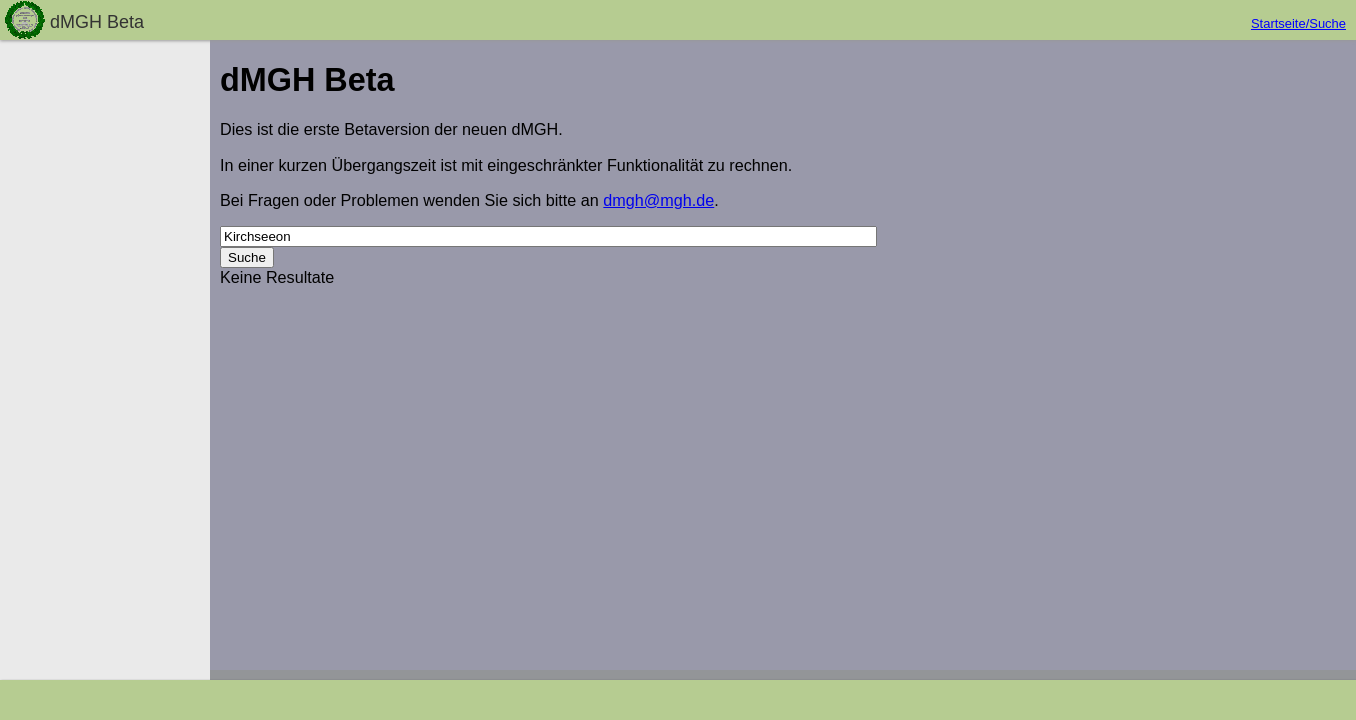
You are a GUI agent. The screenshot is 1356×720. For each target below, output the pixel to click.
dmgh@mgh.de (658, 200)
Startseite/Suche (1298, 23)
